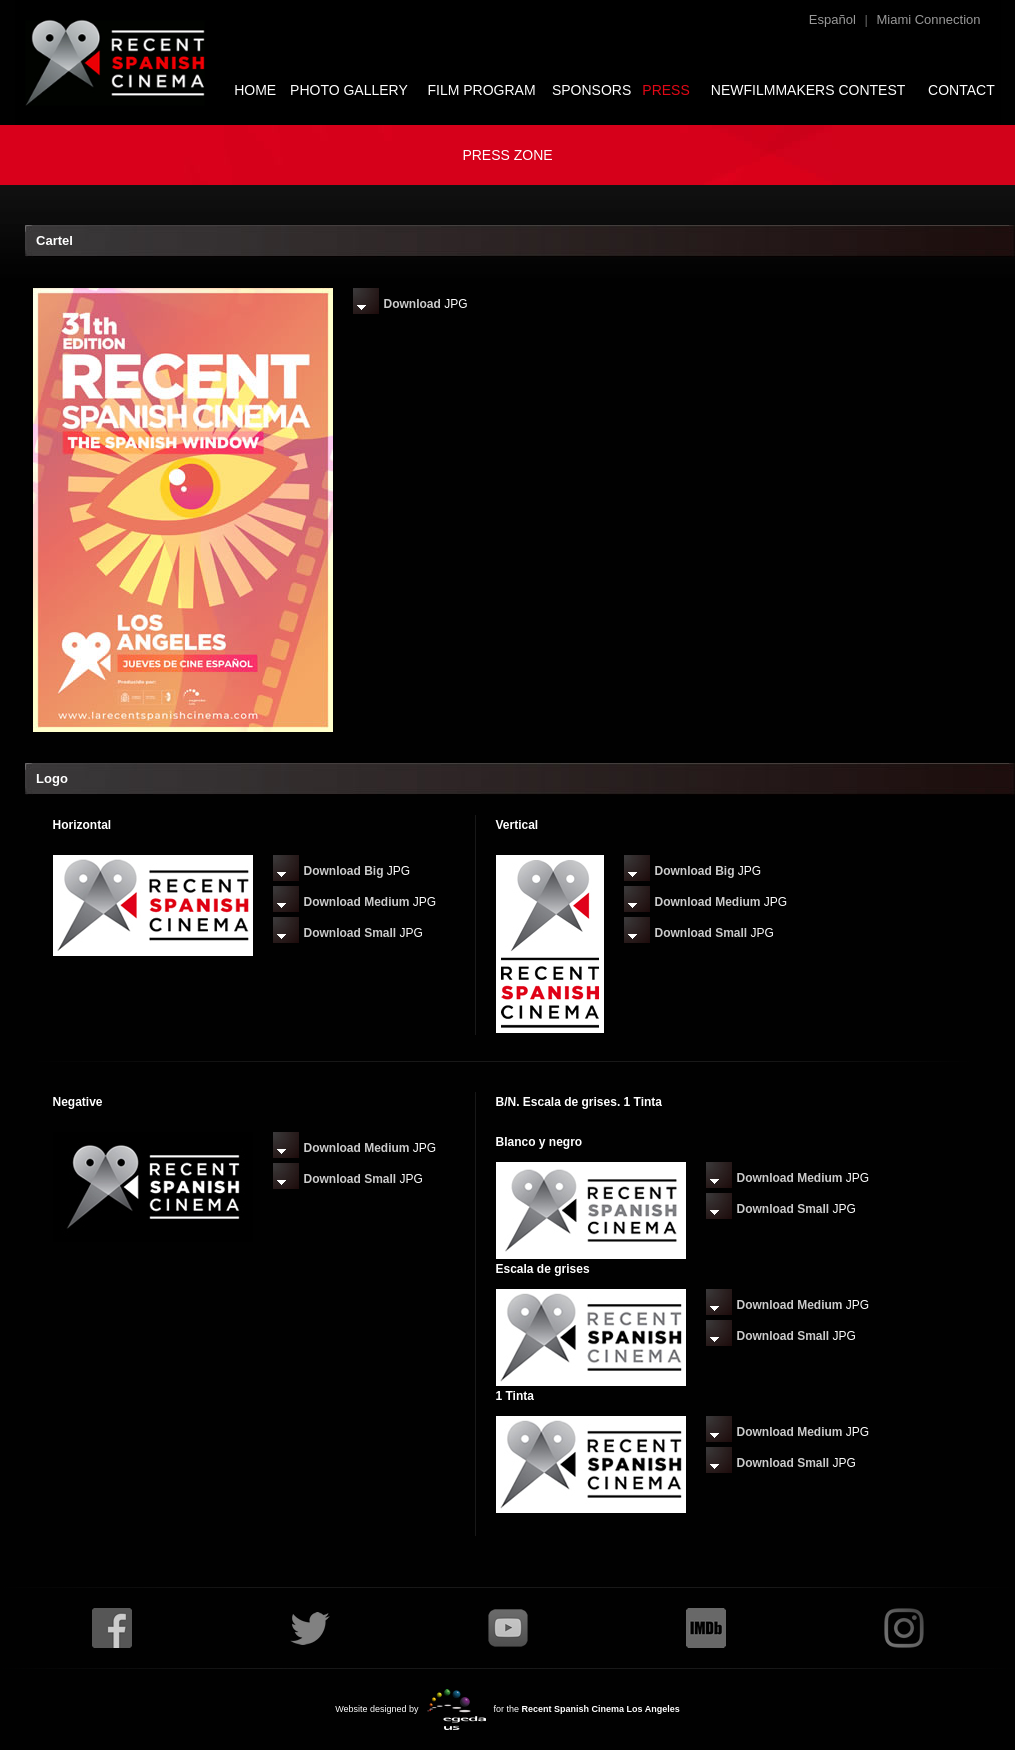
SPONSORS (591, 90)
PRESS (665, 90)
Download (412, 304)
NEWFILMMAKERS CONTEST (808, 90)
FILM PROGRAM (481, 90)
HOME (255, 90)
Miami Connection (928, 19)
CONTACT (961, 90)
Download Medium (357, 902)
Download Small (350, 933)
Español (832, 19)
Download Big (344, 871)
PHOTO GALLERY (349, 90)
